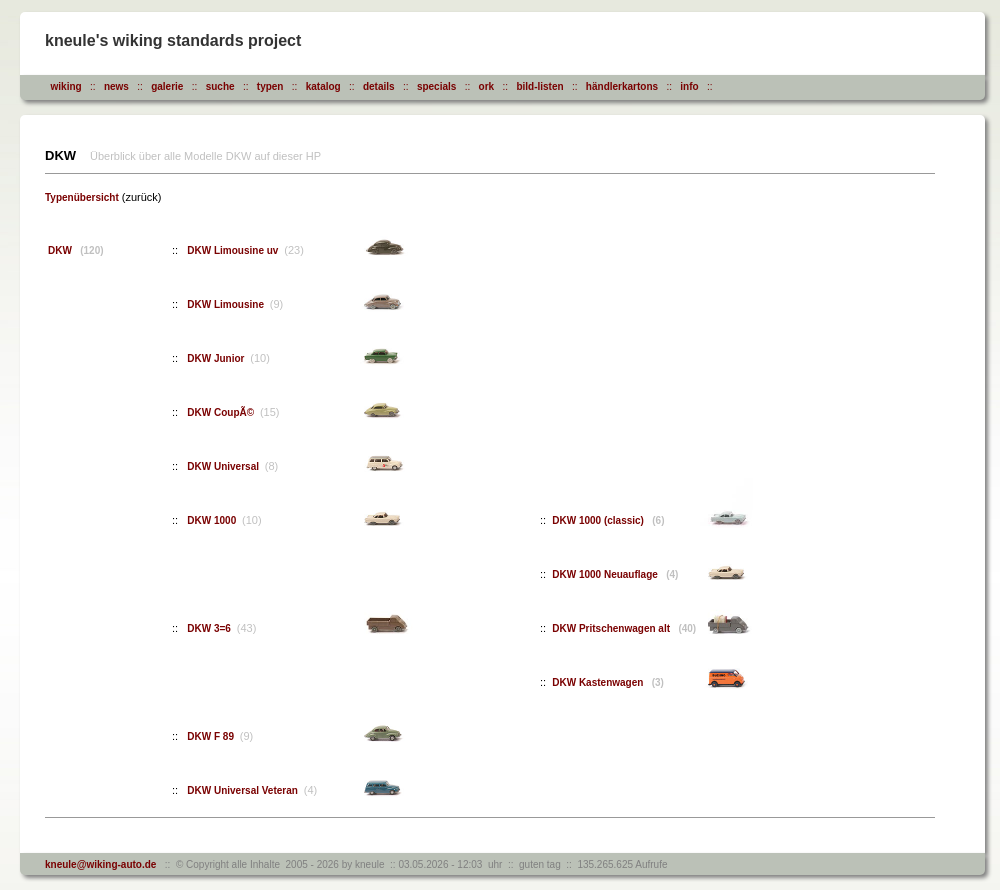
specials (436, 86)
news (116, 86)
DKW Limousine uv (234, 250)
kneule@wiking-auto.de (100, 864)
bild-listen (539, 86)
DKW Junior (217, 358)
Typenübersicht (82, 197)
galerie (167, 86)
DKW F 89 (211, 736)
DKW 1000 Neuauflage (615, 574)
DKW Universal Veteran (243, 790)
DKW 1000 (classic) (608, 520)
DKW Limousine (226, 304)
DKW (76, 250)
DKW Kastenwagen (608, 682)
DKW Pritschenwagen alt (624, 628)
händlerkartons (622, 86)
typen (270, 86)
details (379, 86)
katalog (323, 86)
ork (487, 86)
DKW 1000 (213, 520)
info (689, 86)
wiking (66, 86)
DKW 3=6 (210, 628)
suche (220, 86)
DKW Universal (224, 466)
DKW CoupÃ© (222, 412)
